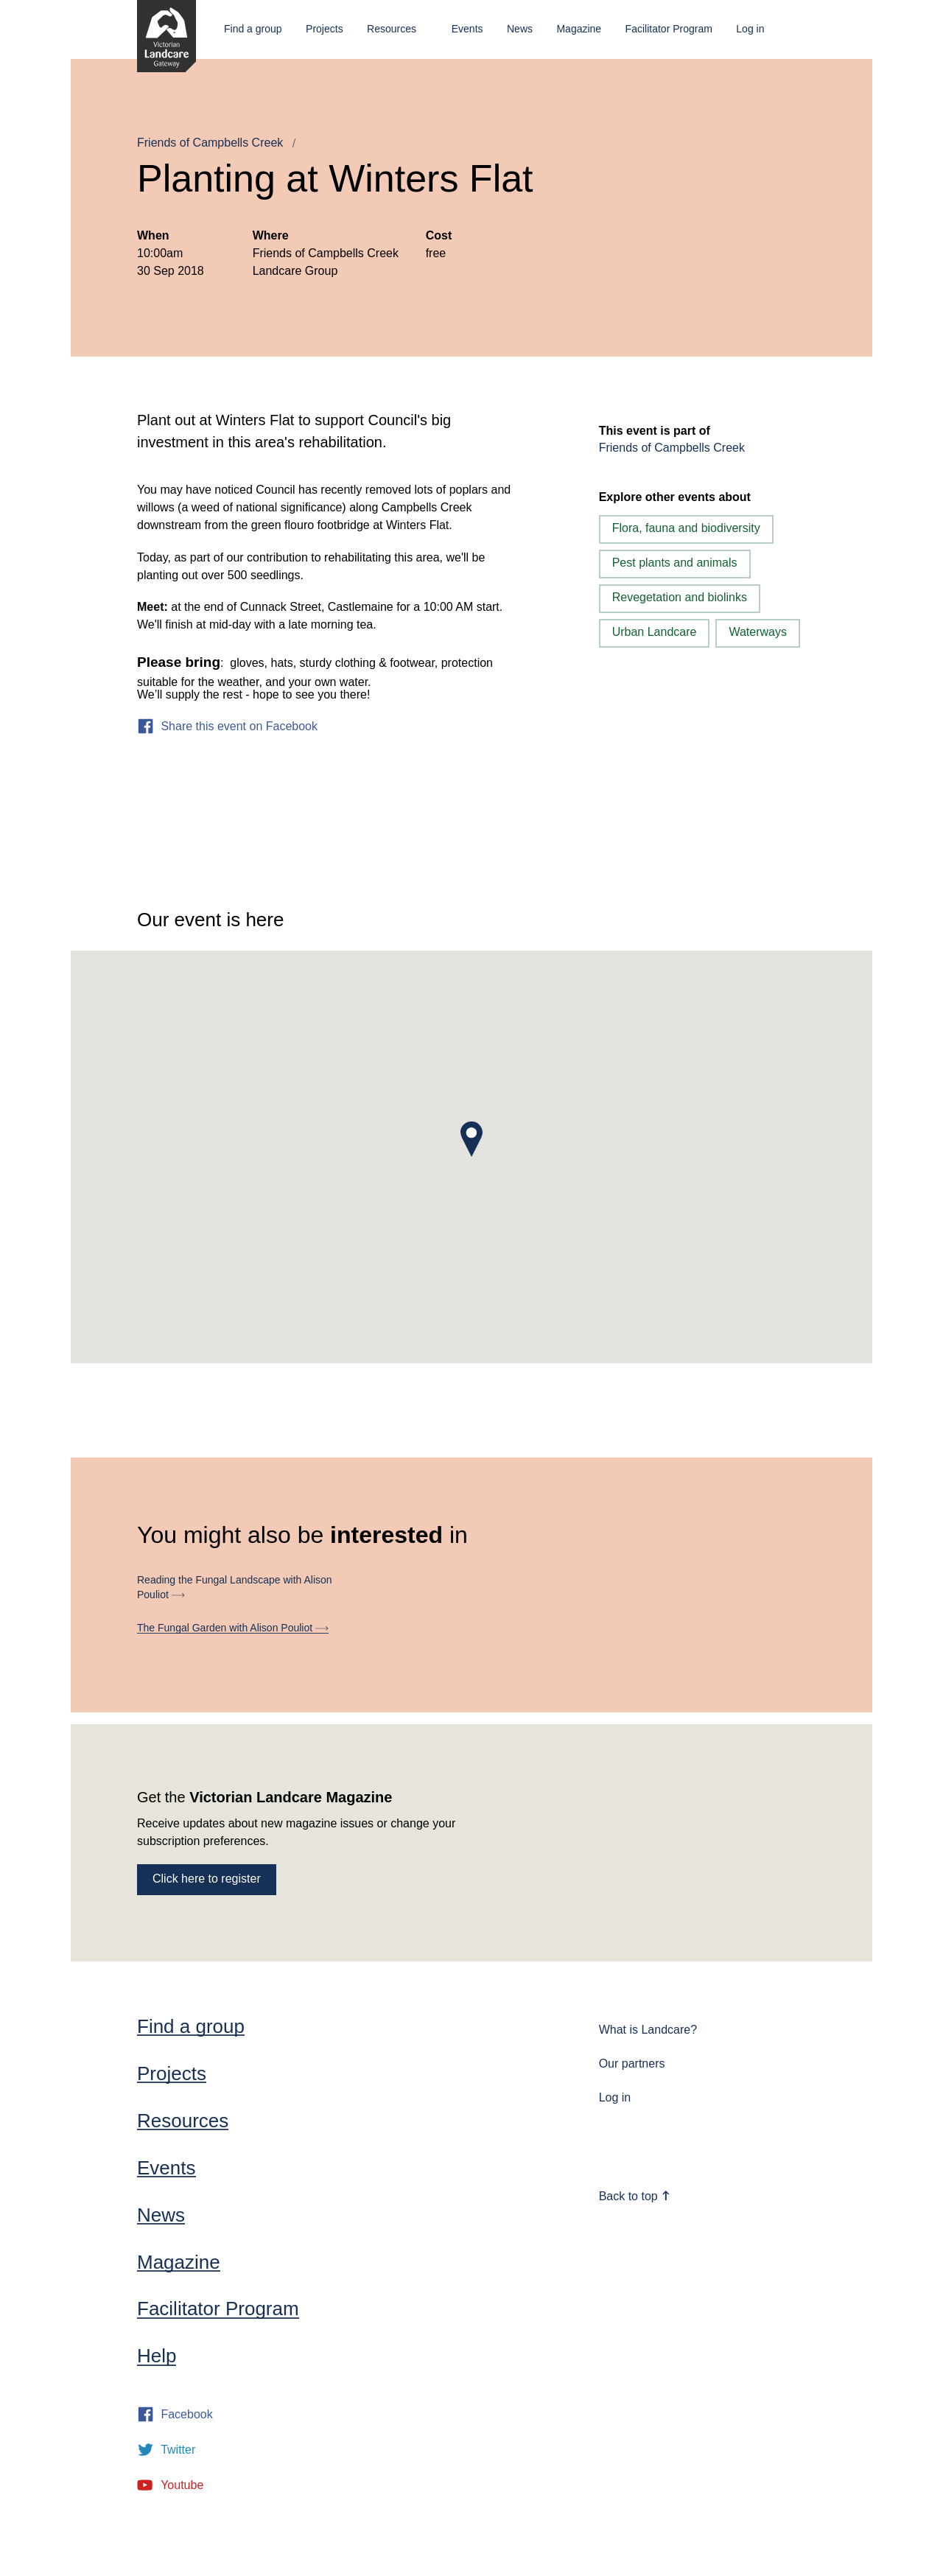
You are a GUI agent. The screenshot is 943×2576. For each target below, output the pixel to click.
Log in (750, 29)
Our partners (632, 2063)
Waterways (758, 632)
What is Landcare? (648, 2029)
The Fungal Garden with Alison (233, 1628)
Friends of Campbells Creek (210, 142)
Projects (324, 29)
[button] (471, 1139)
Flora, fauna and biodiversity (686, 528)
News (520, 29)
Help (156, 2356)
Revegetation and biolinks (679, 597)
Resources (391, 29)
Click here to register (207, 1878)
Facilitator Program (668, 29)
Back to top (635, 2196)
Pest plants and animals (674, 562)
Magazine (578, 29)
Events (467, 29)
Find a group (253, 29)
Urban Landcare (654, 632)
